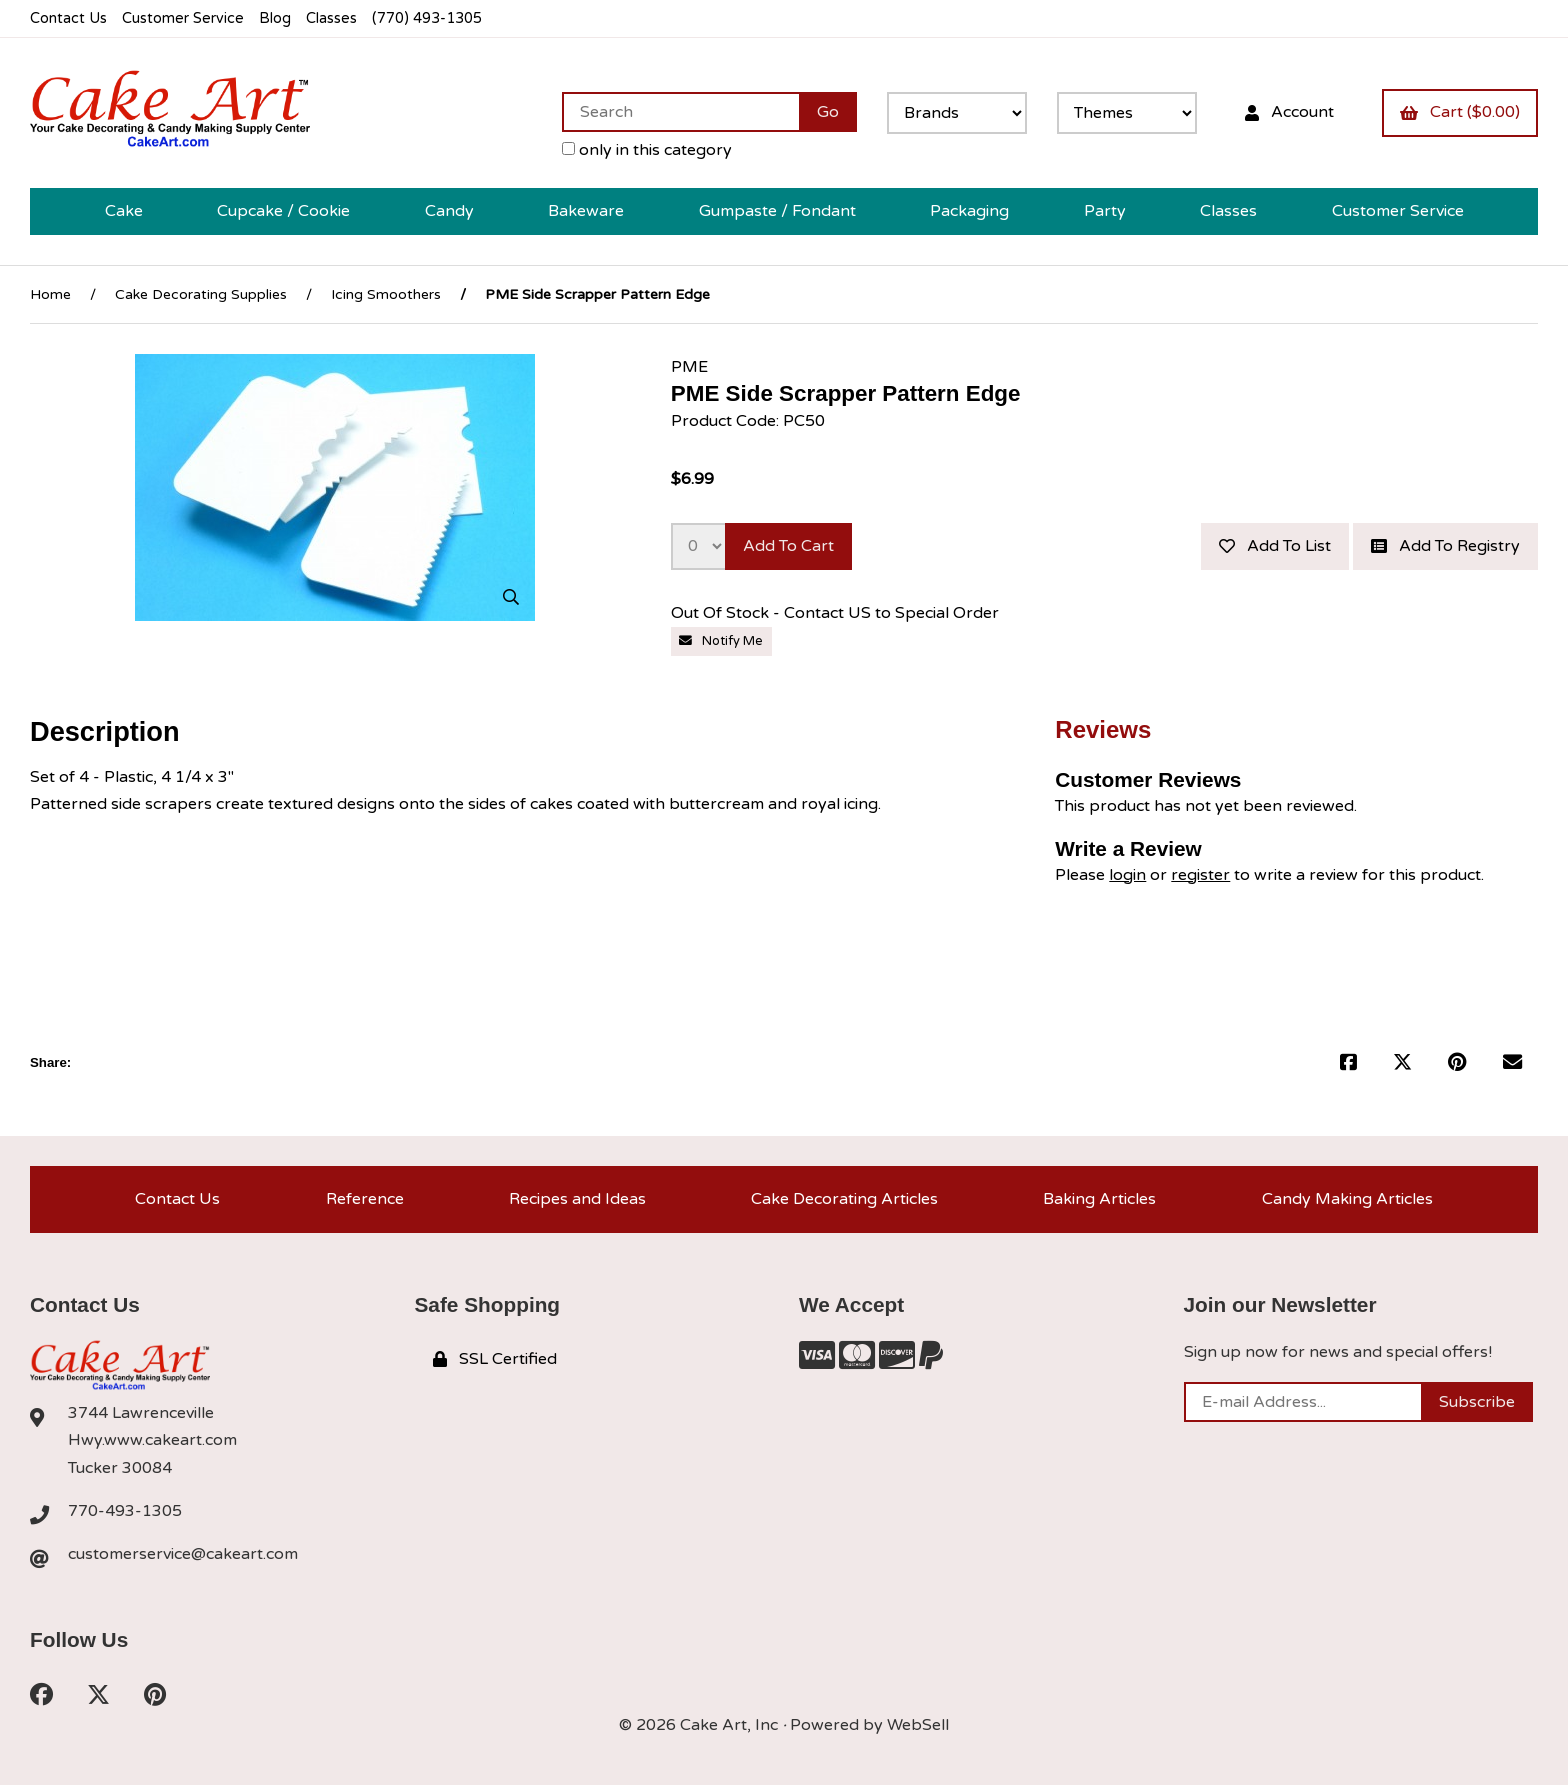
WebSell (918, 1725)
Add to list (1275, 546)
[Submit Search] (828, 112)
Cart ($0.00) (1460, 112)
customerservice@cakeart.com (183, 1554)
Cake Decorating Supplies (201, 294)
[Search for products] (680, 112)
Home (50, 294)
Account (1289, 112)
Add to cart (788, 546)
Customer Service (183, 18)
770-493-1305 (125, 1511)
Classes (331, 18)
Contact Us (68, 18)
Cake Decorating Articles (844, 1199)
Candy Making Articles (1347, 1199)
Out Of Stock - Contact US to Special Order (837, 613)
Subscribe (1477, 1402)
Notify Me (721, 641)
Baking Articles (1099, 1199)
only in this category (647, 150)
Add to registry (1445, 546)
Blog (275, 18)
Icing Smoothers (386, 294)
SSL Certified (495, 1359)
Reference (365, 1199)
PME (689, 367)
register (1200, 875)
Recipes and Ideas (577, 1199)
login (1127, 875)
